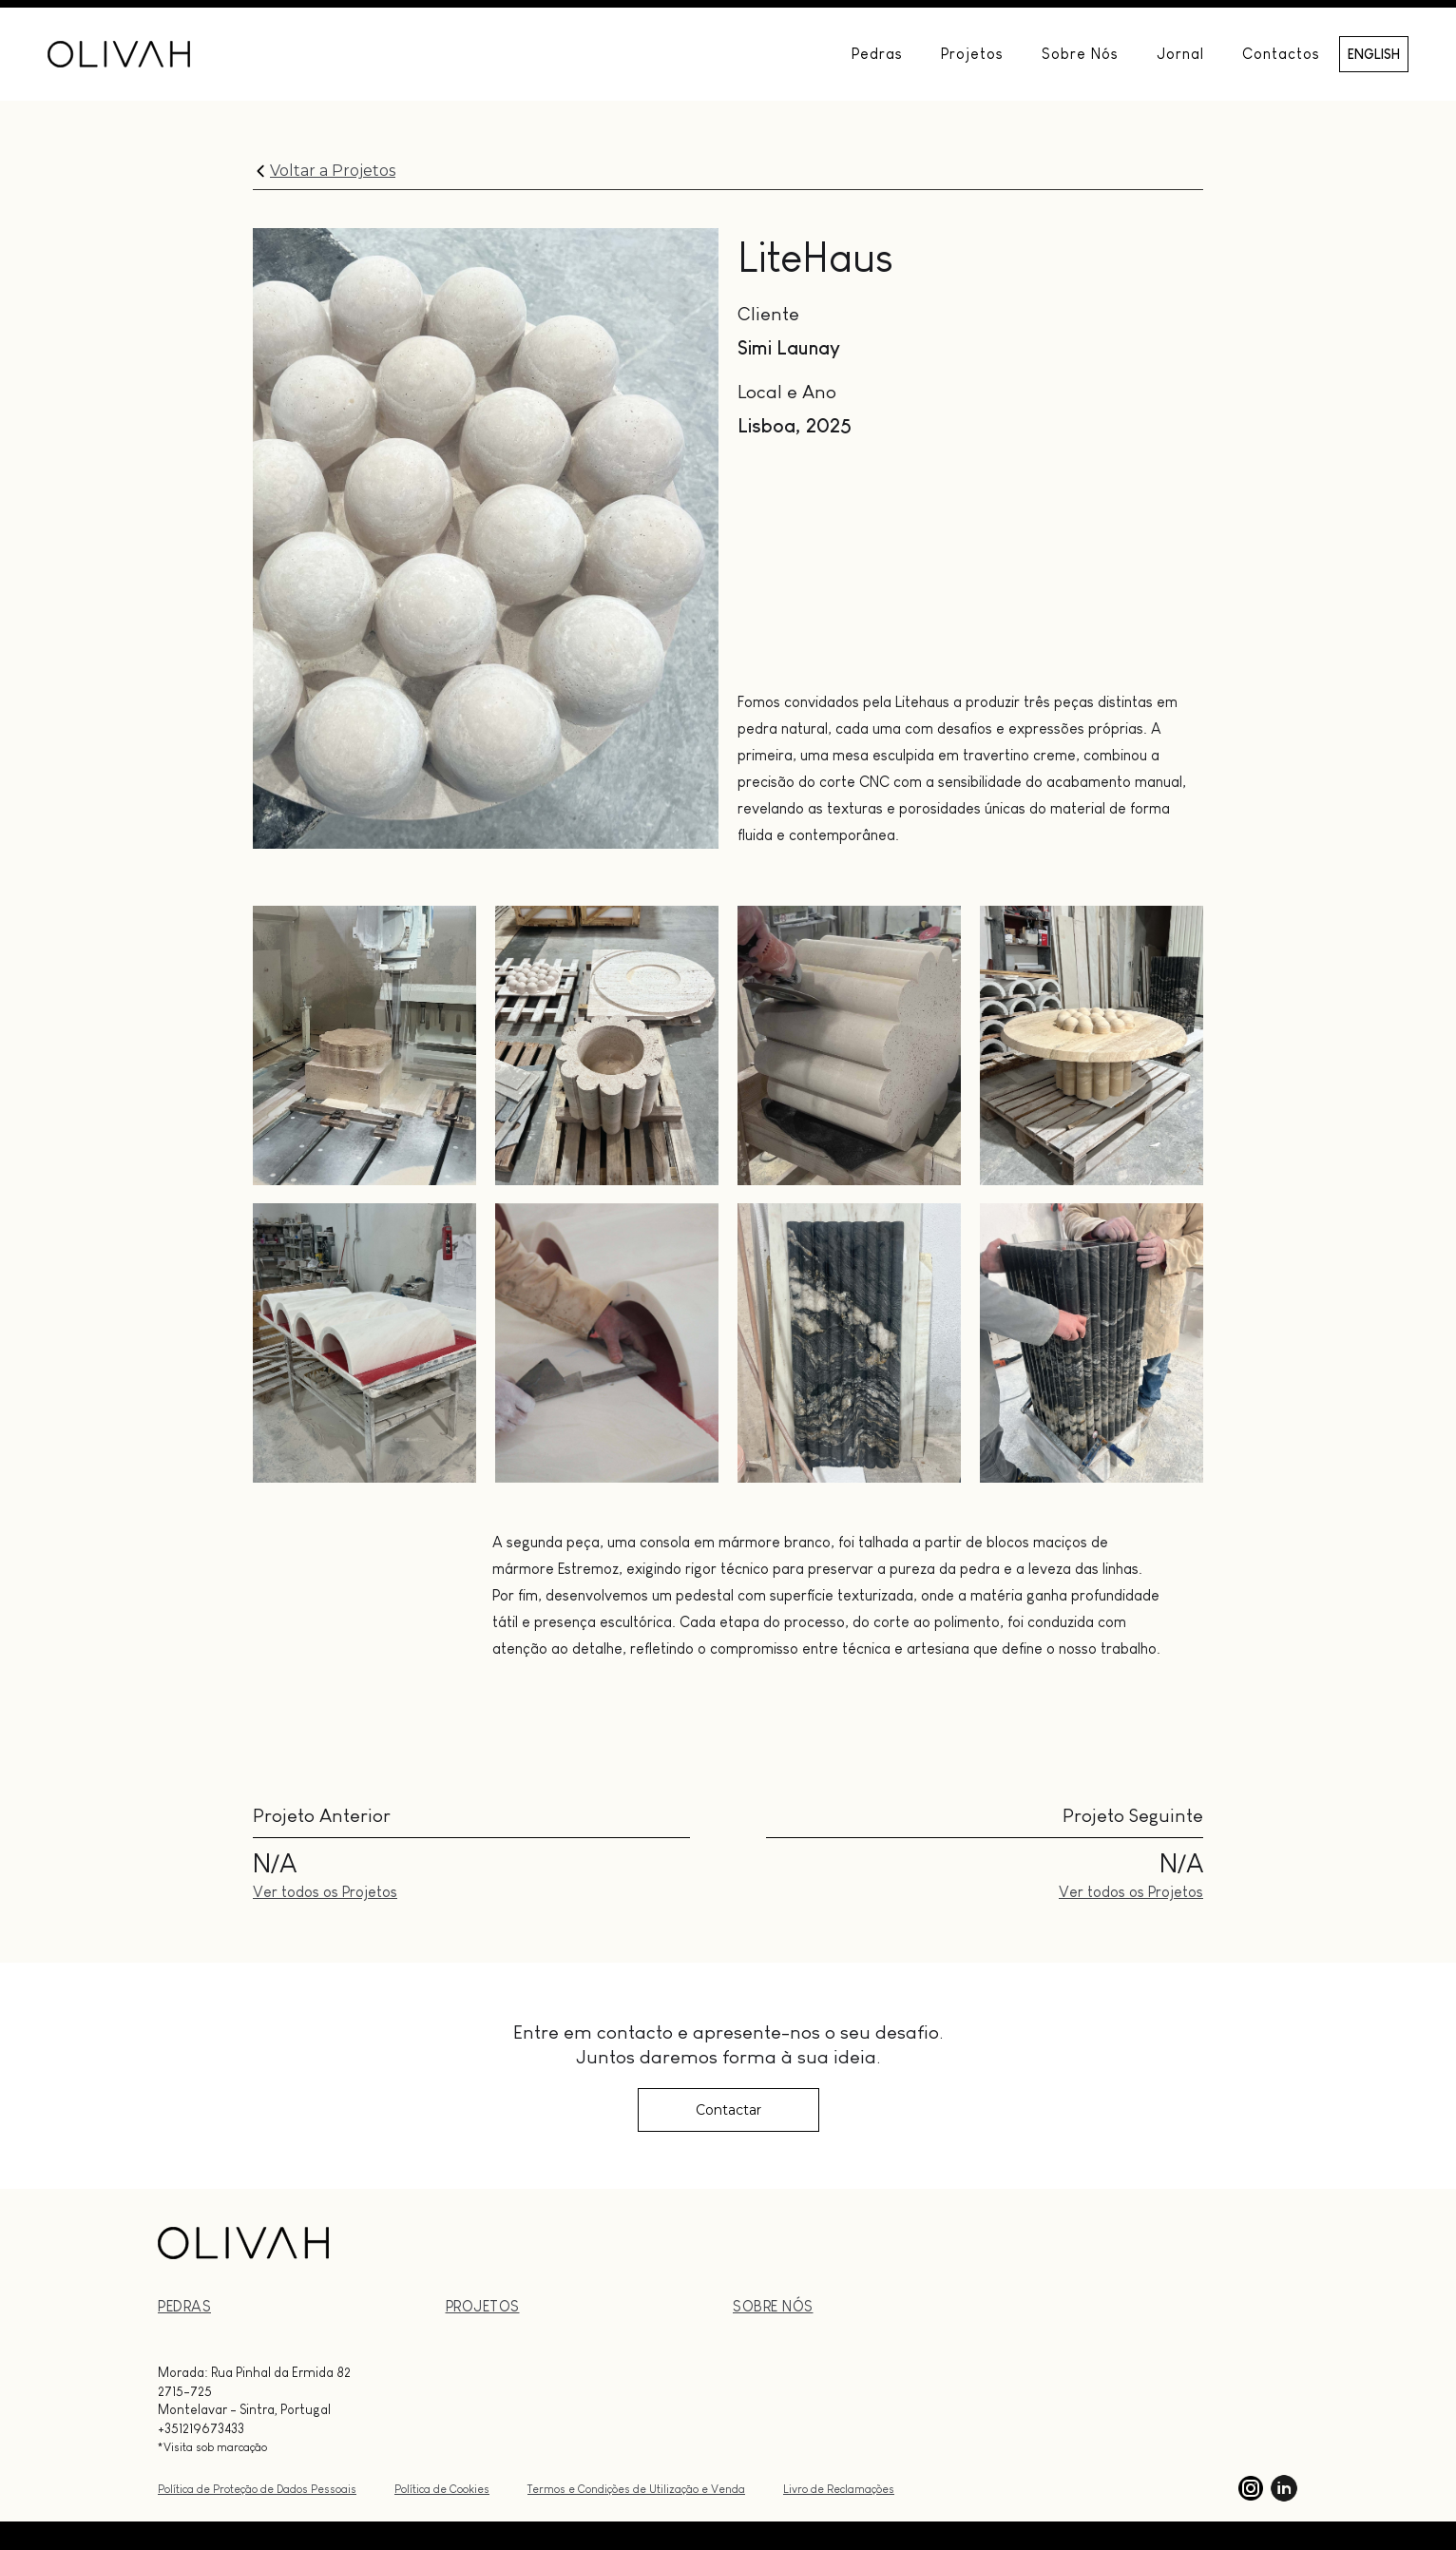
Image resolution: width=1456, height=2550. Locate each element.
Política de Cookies (441, 2489)
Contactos (1281, 54)
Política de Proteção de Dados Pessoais (257, 2489)
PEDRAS (184, 2306)
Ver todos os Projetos (325, 1892)
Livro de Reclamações (838, 2489)
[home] (119, 54)
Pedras (877, 54)
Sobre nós (773, 2306)
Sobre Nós (1080, 54)
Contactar (728, 2110)
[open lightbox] (364, 1045)
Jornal (1180, 54)
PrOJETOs (483, 2306)
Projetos (972, 54)
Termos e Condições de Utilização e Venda (636, 2489)
